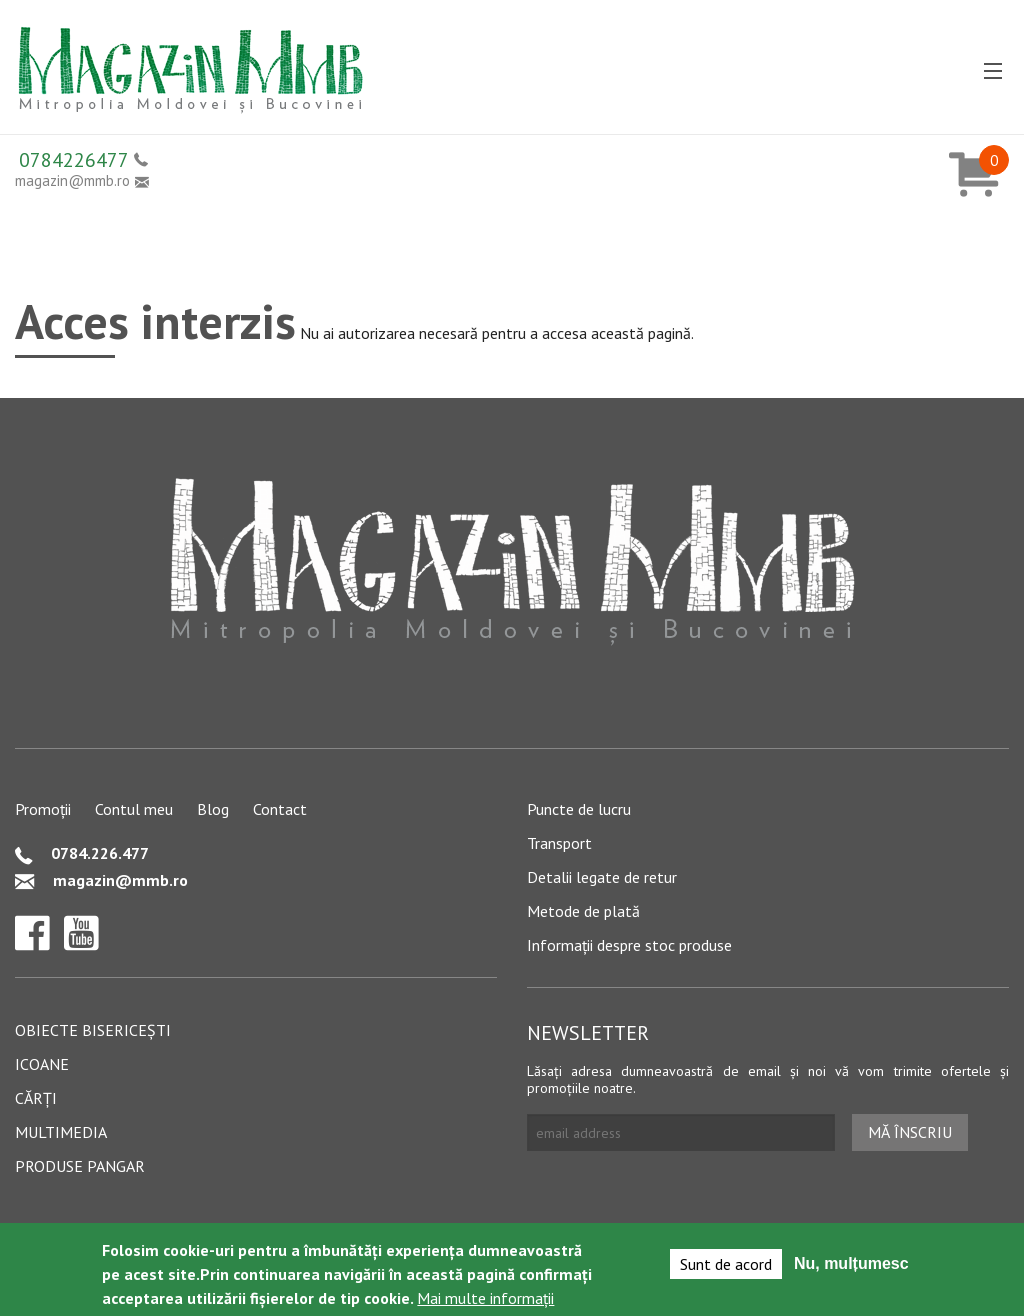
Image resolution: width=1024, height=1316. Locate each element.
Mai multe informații (485, 1300)
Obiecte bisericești (93, 1030)
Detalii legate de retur (602, 877)
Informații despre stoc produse (629, 945)
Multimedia (61, 1132)
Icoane (42, 1064)
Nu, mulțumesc (851, 1265)
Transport (559, 843)
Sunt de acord (726, 1266)
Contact (280, 809)
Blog (213, 809)
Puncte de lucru (579, 809)
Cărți (36, 1098)
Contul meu (134, 809)
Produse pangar (80, 1166)
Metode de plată (583, 911)
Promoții (43, 809)
